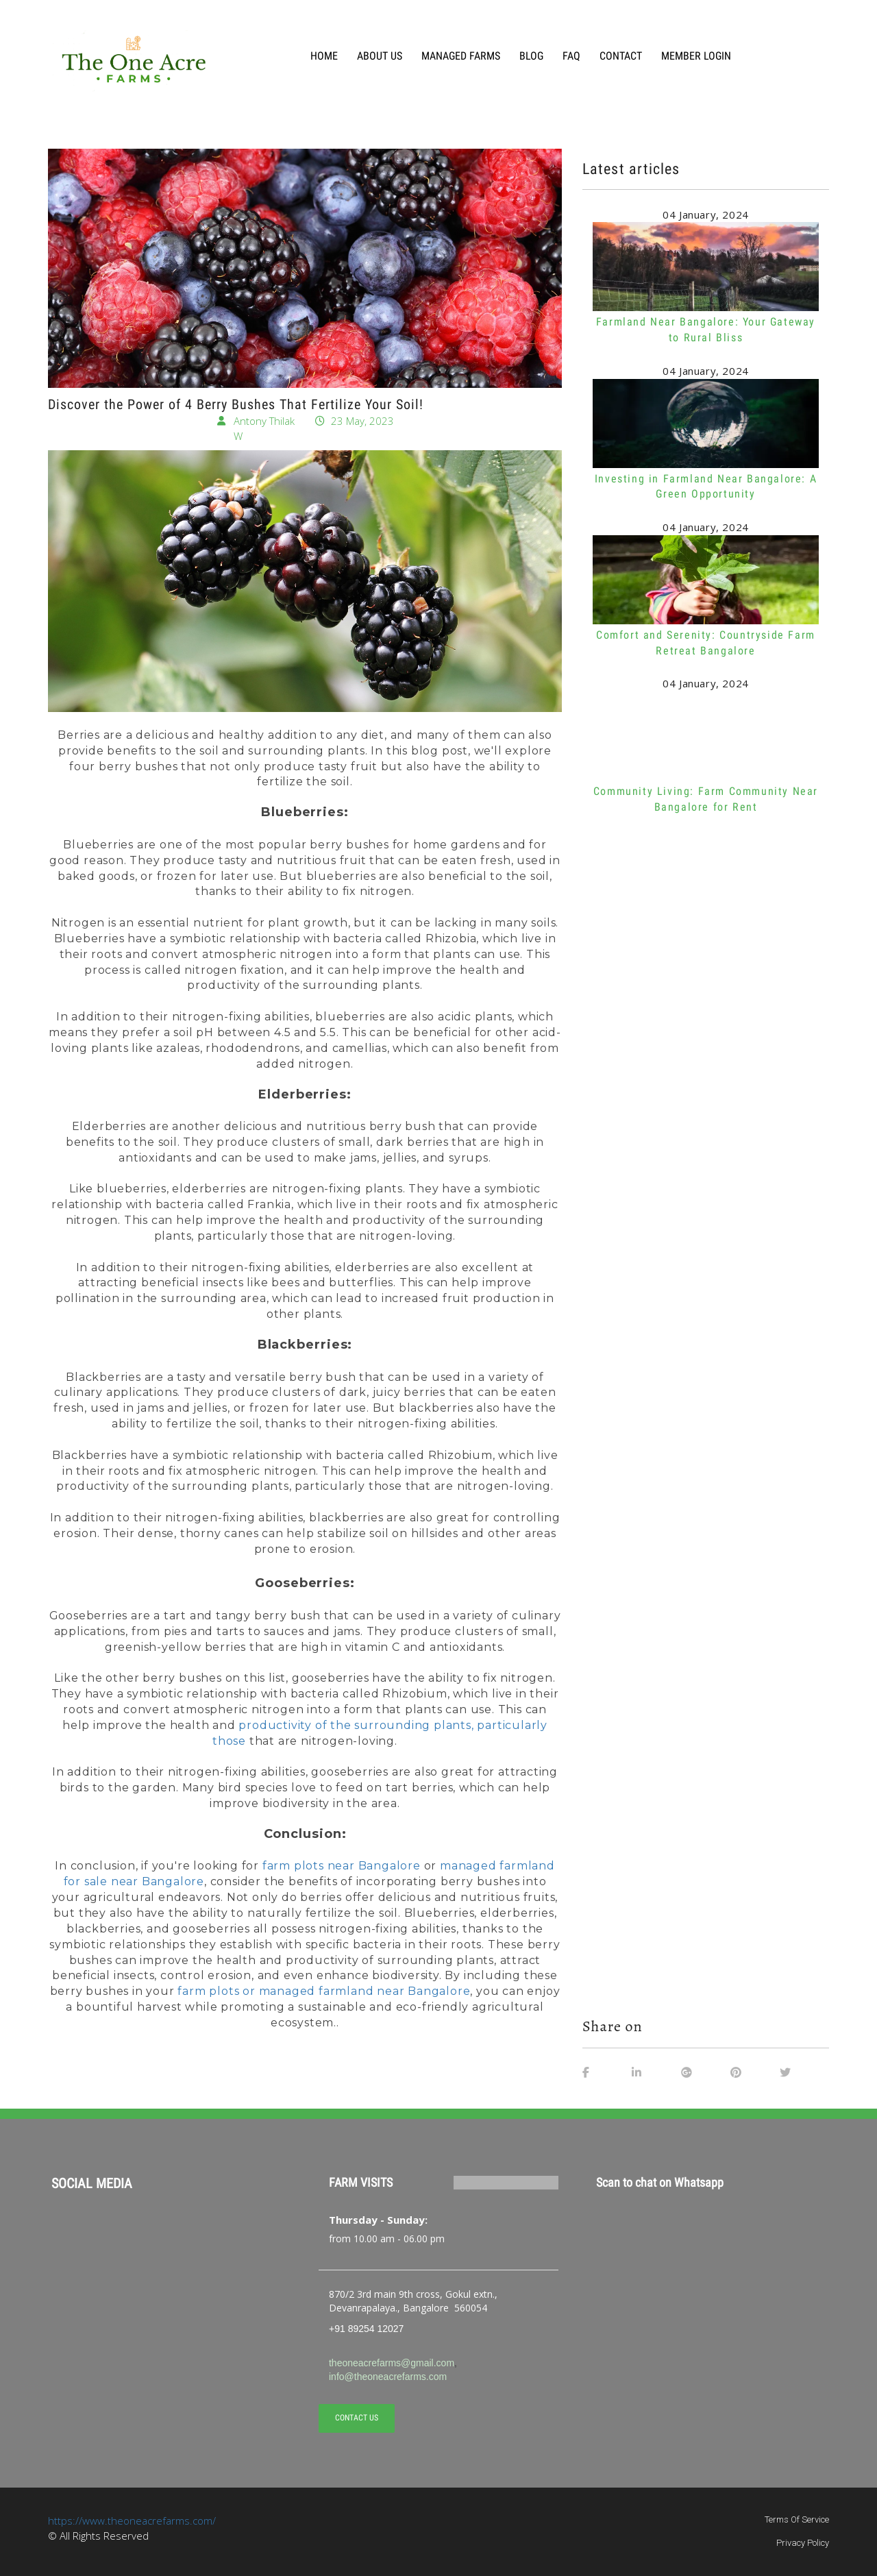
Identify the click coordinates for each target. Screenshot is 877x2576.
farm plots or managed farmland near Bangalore (323, 1991)
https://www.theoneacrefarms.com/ (132, 2520)
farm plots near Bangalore (341, 1865)
